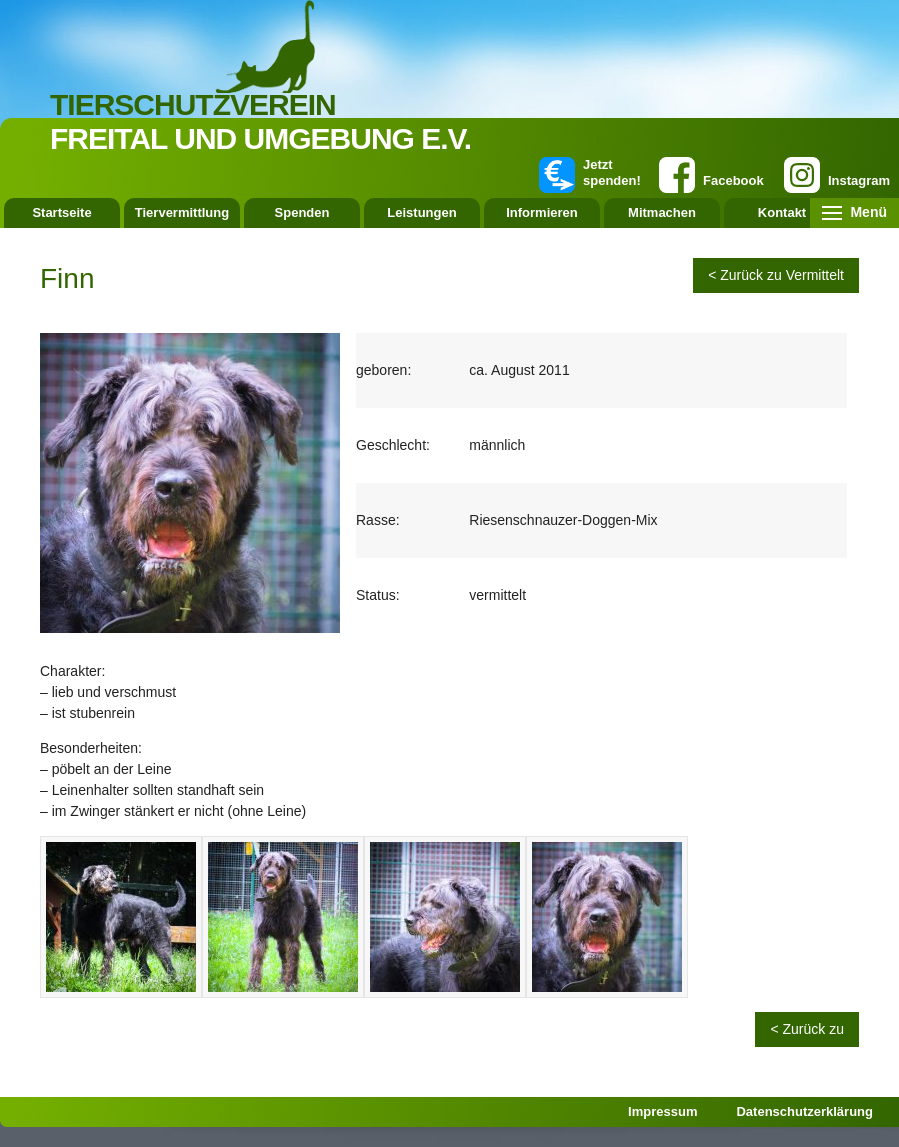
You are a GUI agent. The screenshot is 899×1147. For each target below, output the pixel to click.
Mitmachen (662, 212)
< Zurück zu (807, 1029)
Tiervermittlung (182, 212)
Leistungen (421, 212)
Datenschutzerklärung (804, 1111)
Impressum (662, 1111)
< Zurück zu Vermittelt (776, 275)
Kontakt (782, 212)
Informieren (542, 212)
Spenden (302, 212)
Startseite (61, 212)
